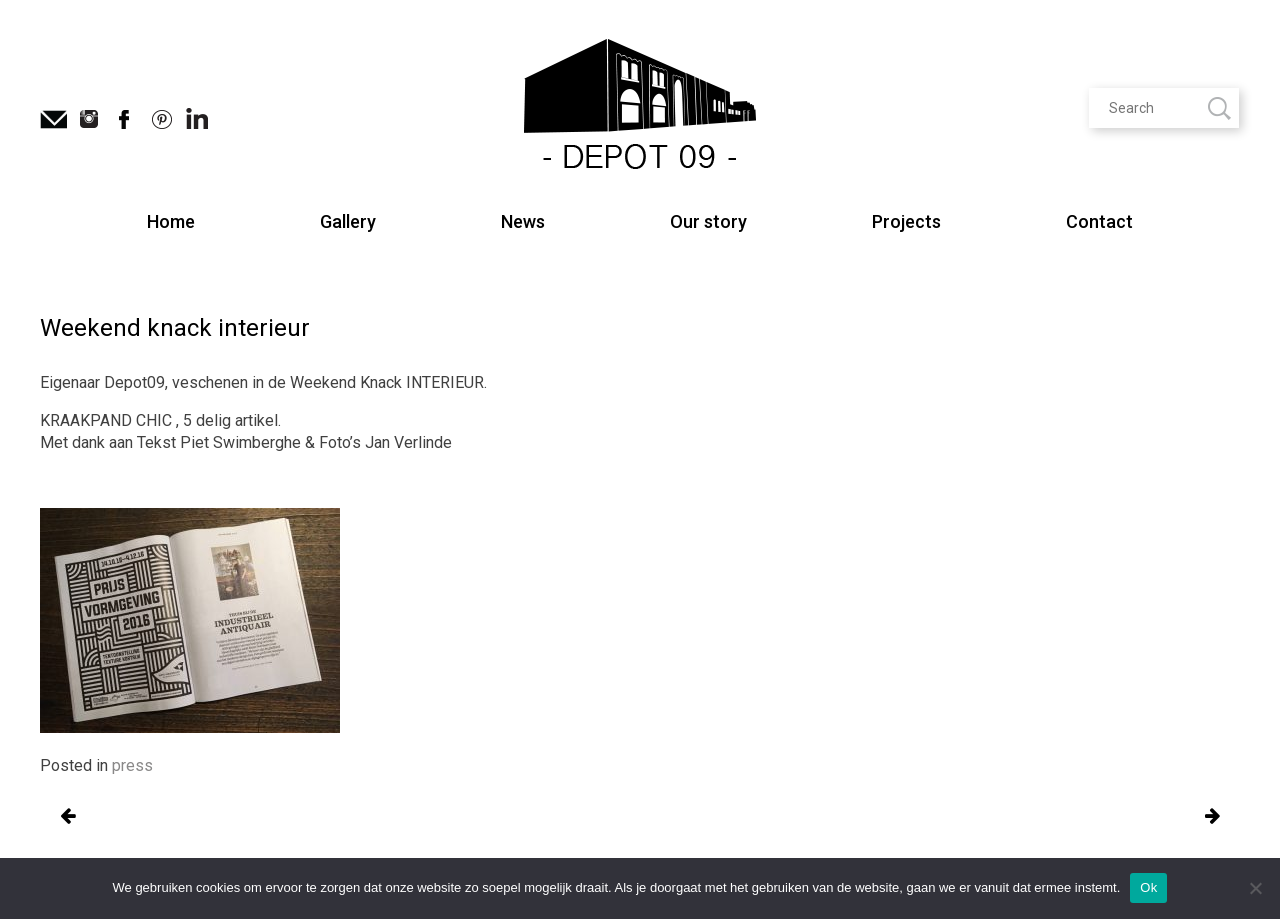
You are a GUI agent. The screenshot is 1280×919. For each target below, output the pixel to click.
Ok (1148, 887)
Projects (906, 221)
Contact (1099, 221)
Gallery (348, 221)
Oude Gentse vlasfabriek (67, 817)
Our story (708, 221)
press (132, 765)
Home (171, 221)
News (523, 221)
